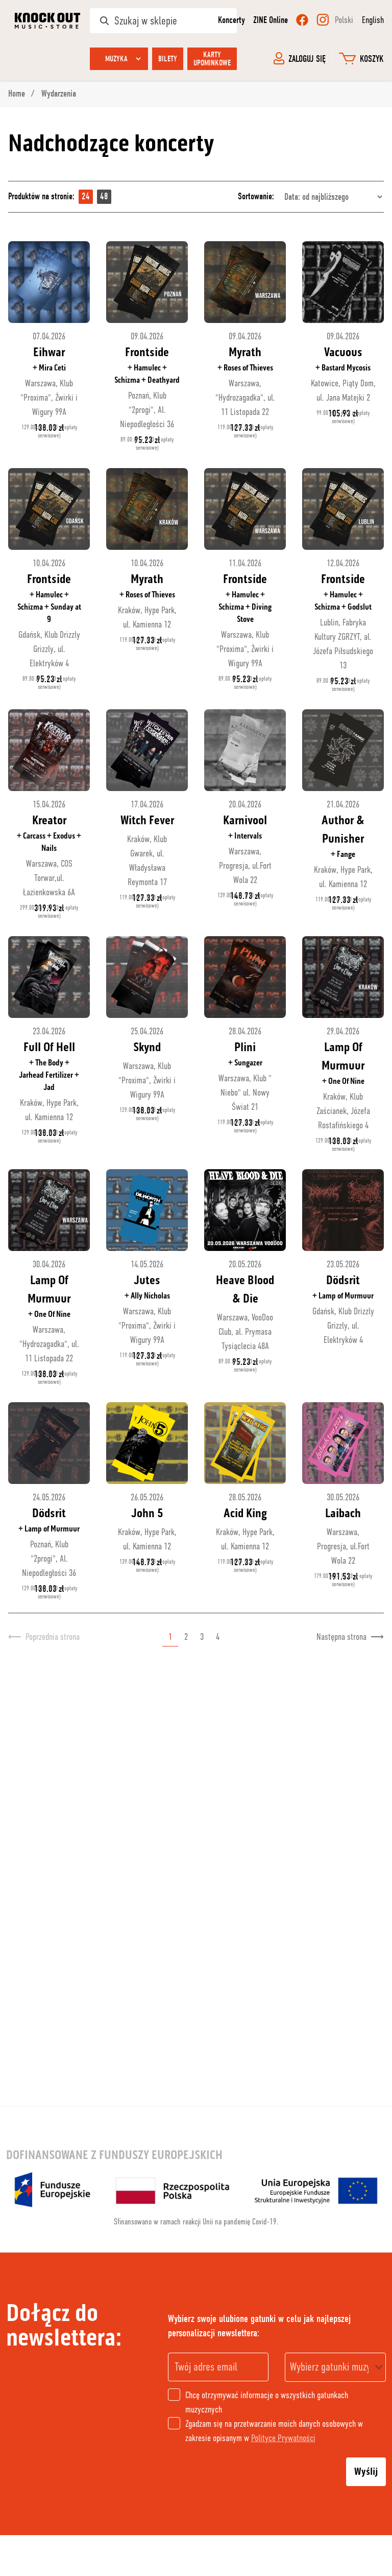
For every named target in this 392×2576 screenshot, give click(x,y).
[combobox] (335, 2367)
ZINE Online (270, 20)
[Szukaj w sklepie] (163, 20)
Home (17, 93)
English (373, 20)
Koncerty (231, 20)
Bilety (167, 58)
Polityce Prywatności (283, 2438)
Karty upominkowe (212, 58)
